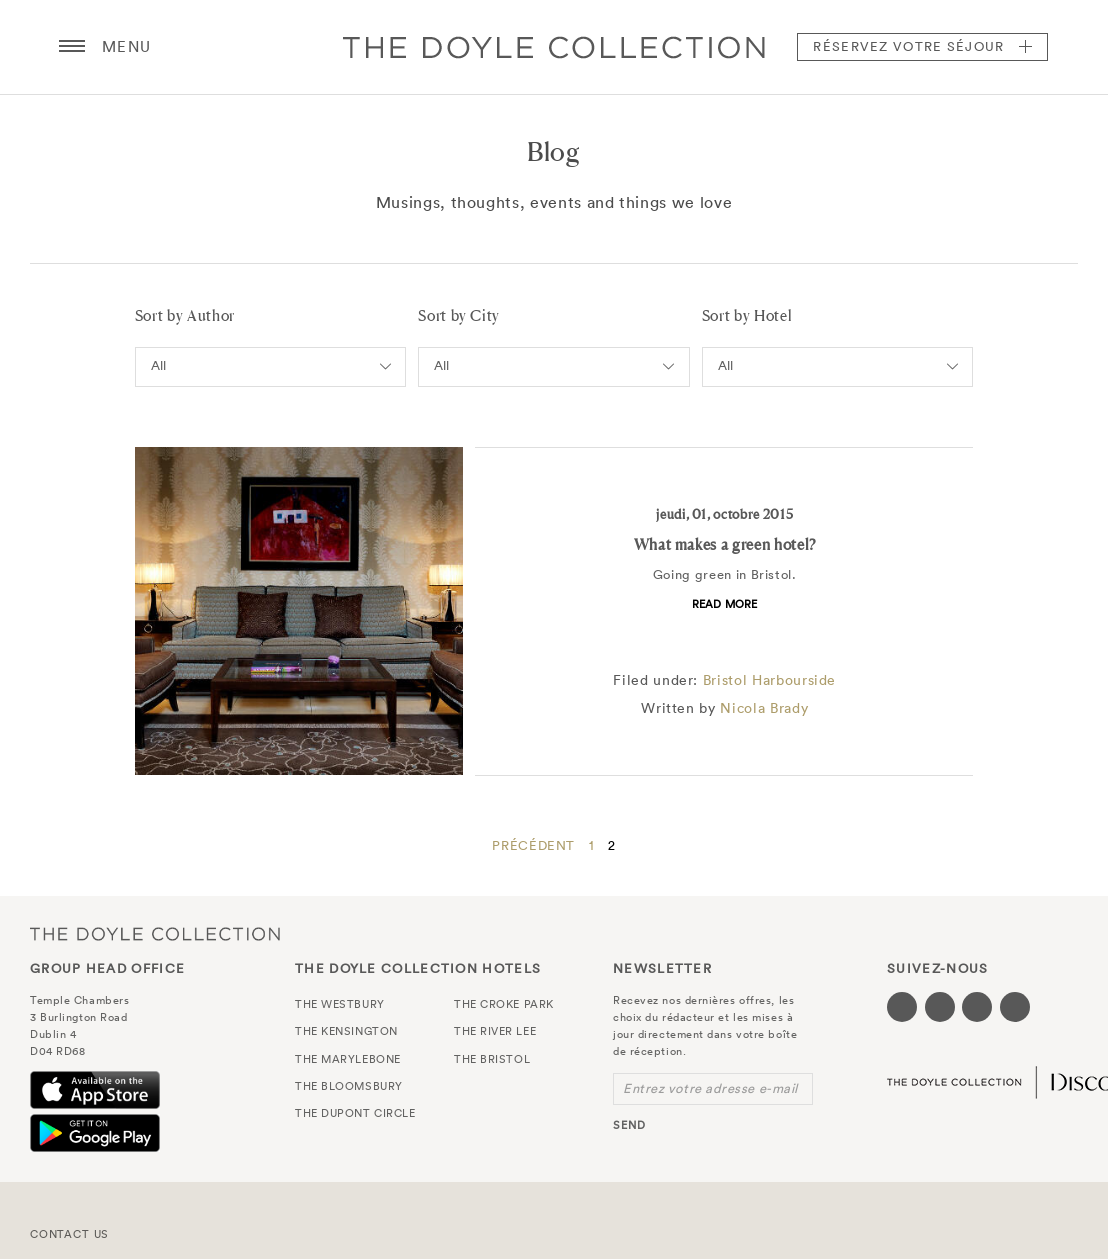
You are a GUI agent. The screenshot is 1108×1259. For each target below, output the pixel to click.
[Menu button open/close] (72, 47)
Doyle (554, 47)
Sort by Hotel (747, 315)
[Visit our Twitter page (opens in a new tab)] (940, 1007)
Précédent (533, 845)
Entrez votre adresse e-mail (710, 1088)
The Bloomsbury (349, 1086)
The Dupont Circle (355, 1113)
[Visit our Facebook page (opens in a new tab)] (902, 1007)
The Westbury (340, 1004)
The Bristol (492, 1059)
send (629, 1125)
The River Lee (495, 1031)
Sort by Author (185, 315)
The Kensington (346, 1031)
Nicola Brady (764, 708)
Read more (725, 604)
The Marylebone (348, 1059)
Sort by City (459, 315)
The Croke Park (504, 1004)
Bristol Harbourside (769, 680)
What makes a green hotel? (725, 544)
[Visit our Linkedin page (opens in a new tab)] (1015, 1007)
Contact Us (69, 1234)
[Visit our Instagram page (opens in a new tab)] (977, 1007)
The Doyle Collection (155, 933)
